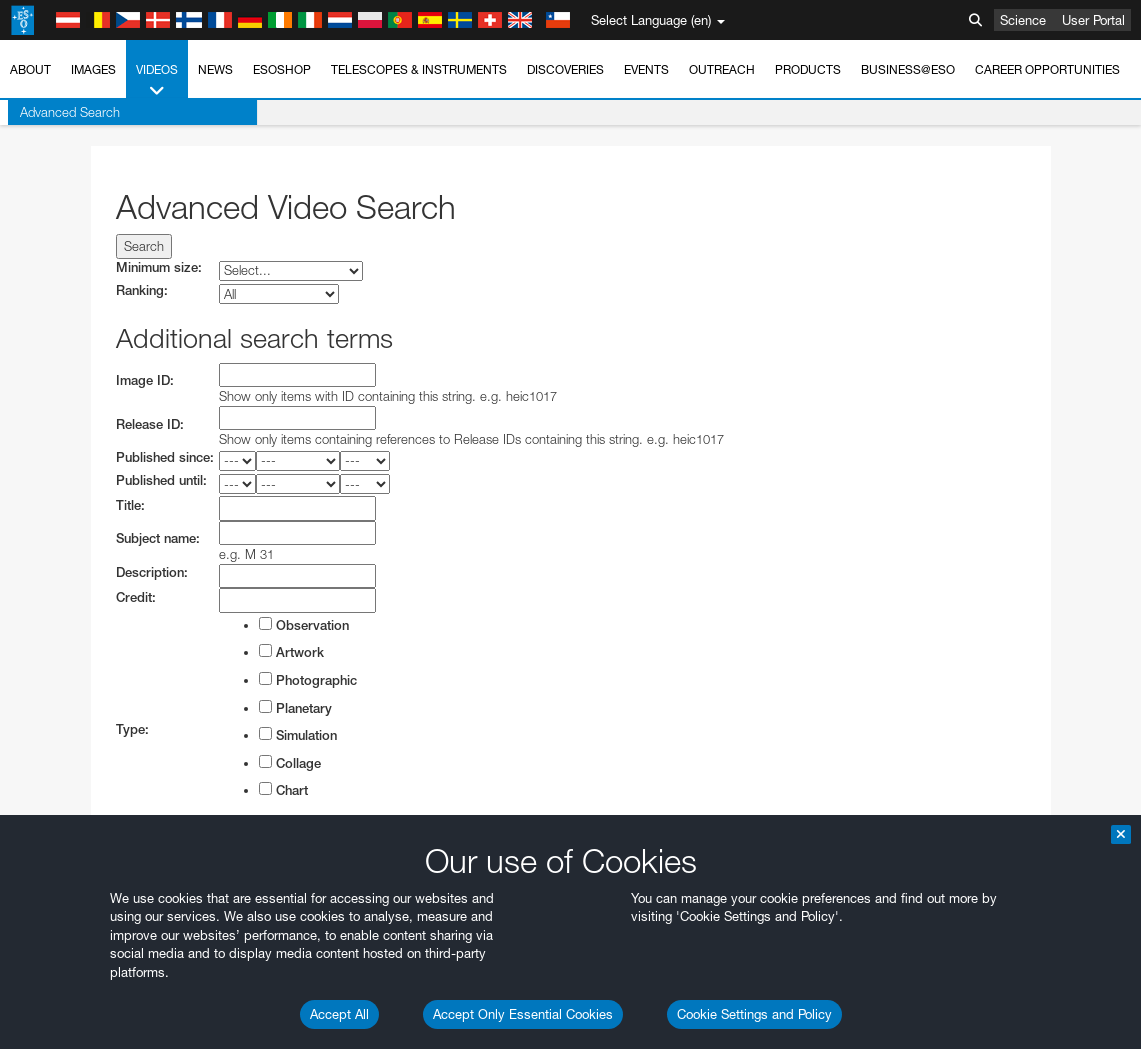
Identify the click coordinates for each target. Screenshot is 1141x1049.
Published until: (161, 480)
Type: (132, 729)
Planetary (295, 708)
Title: (130, 505)
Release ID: (150, 424)
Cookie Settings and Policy (754, 1014)
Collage (290, 763)
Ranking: (142, 290)
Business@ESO (908, 69)
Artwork (291, 652)
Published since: (165, 457)
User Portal (1093, 20)
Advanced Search (62, 112)
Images (93, 69)
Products (808, 69)
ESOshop (282, 69)
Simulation (298, 735)
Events (646, 69)
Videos (157, 81)
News (215, 69)
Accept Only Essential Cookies (523, 1014)
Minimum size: (159, 267)
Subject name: (158, 538)
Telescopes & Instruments (419, 69)
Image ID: (145, 380)
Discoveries (565, 69)
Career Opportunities (1047, 69)
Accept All (339, 1014)
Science (1023, 20)
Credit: (136, 597)
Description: (152, 572)
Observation (304, 625)
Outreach (722, 69)
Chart (283, 790)
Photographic (308, 680)
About (30, 69)
